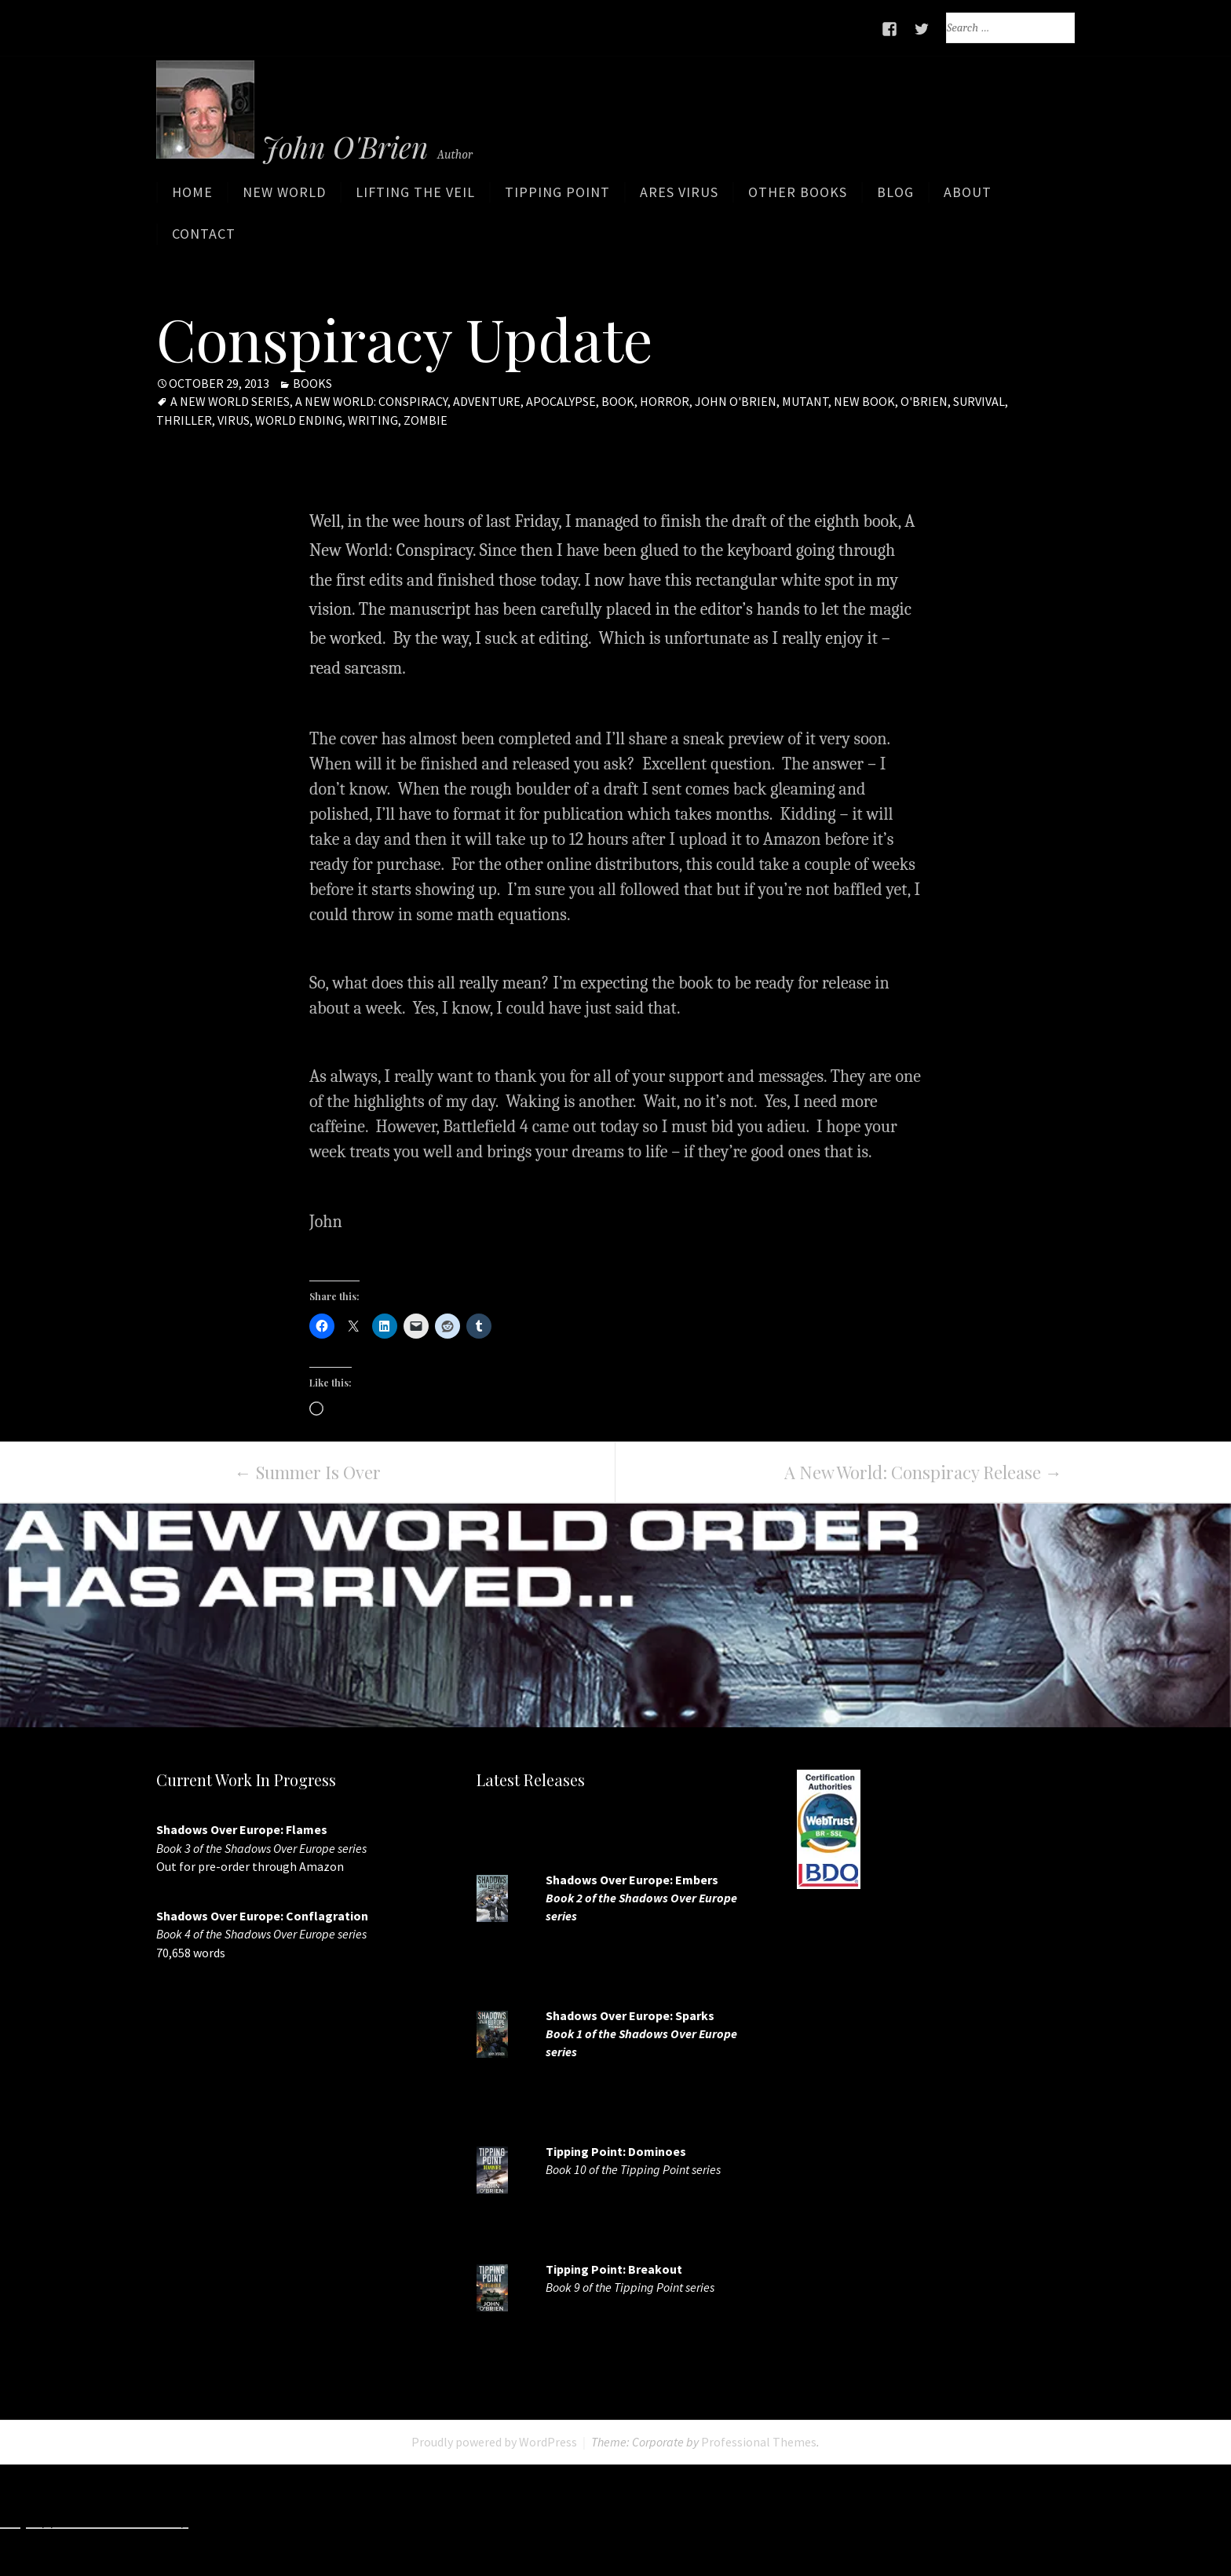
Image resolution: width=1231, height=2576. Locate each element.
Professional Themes (758, 2442)
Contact (204, 240)
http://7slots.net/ (259, 2520)
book (617, 402)
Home (192, 198)
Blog (895, 198)
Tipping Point (557, 198)
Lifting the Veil (415, 198)
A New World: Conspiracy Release (923, 1473)
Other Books (797, 198)
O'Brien (924, 402)
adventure (487, 402)
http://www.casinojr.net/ (1129, 2520)
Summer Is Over (308, 1473)
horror (664, 402)
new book (864, 402)
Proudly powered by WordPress (494, 2442)
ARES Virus (679, 198)
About (968, 198)
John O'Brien (735, 402)
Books (312, 384)
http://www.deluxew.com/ (620, 2520)
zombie (425, 420)
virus (233, 420)
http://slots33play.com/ (804, 2520)
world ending (298, 420)
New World (284, 198)
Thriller (184, 420)
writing (373, 420)
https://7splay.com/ (964, 2520)
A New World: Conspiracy (371, 402)
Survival (979, 402)
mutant (805, 402)
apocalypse (561, 402)
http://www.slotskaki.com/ (424, 2520)
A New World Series (230, 402)
